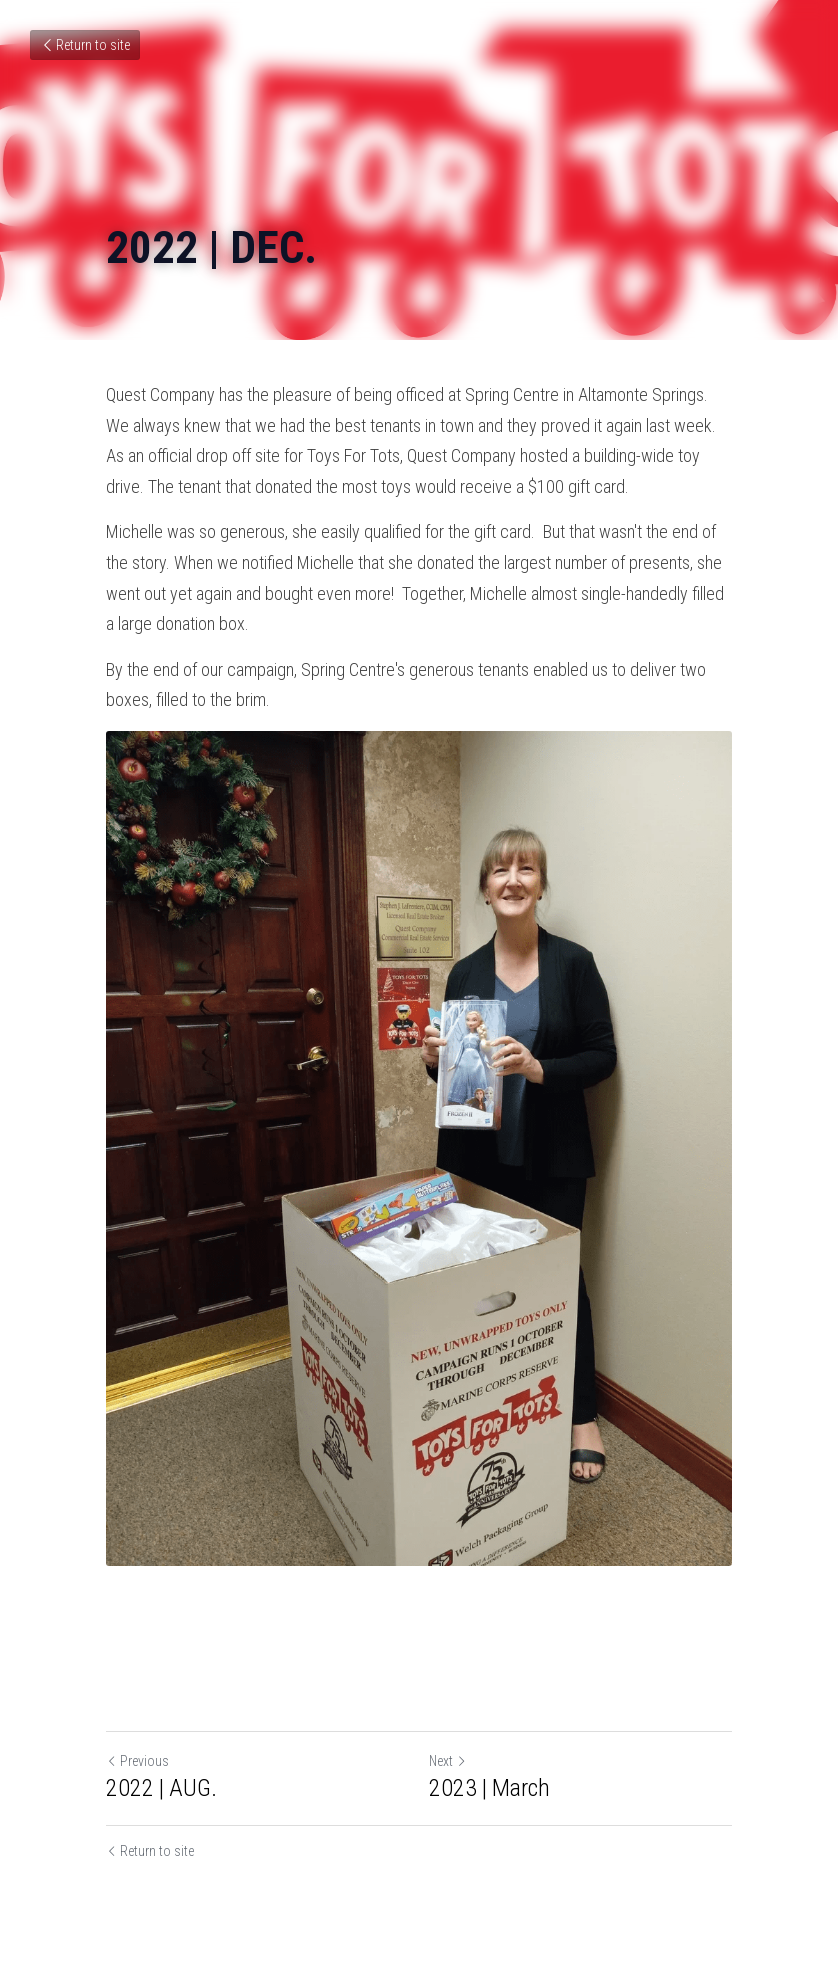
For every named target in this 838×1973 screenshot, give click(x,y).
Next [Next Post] (448, 1761)
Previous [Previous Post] (137, 1761)
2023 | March (489, 1788)
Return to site (85, 45)
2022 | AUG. (161, 1788)
